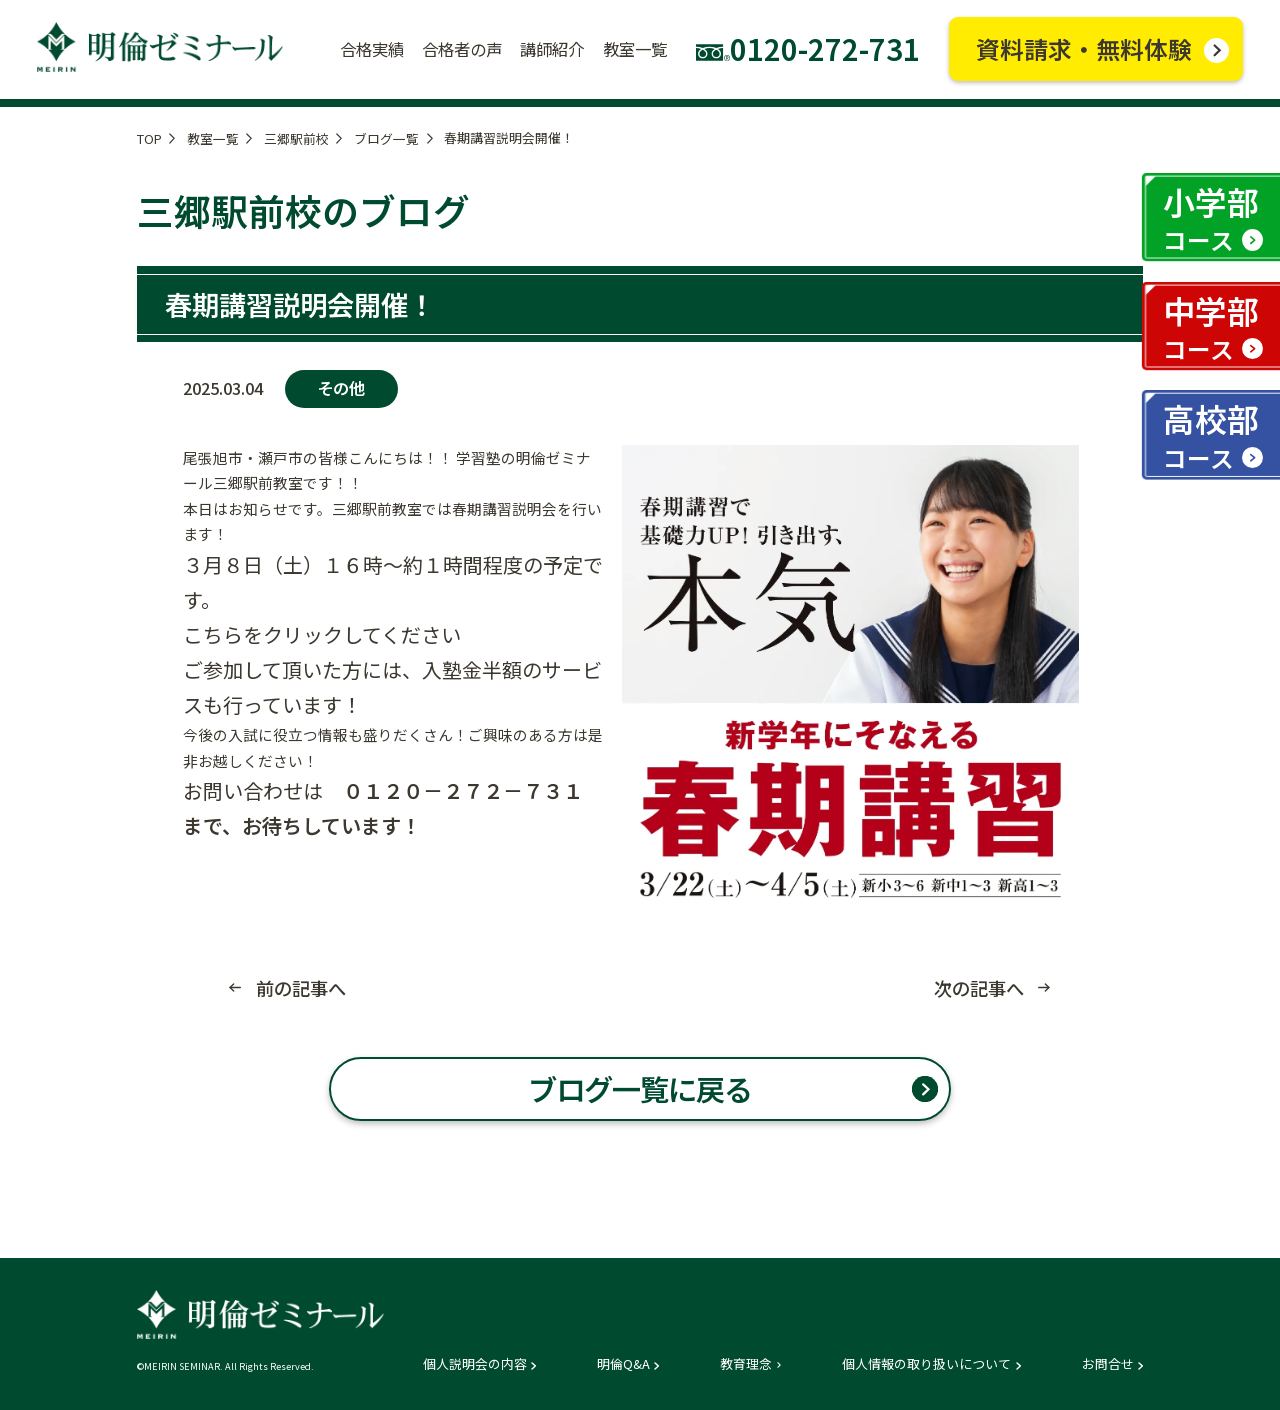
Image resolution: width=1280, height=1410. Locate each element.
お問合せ (1108, 1364)
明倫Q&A (623, 1364)
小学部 (1211, 217)
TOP (149, 138)
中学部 (1211, 326)
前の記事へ (301, 988)
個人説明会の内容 (475, 1364)
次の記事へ (979, 988)
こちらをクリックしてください (322, 634)
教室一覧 (213, 138)
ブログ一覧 (386, 138)
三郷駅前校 (296, 138)
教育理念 (746, 1364)
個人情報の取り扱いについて (926, 1364)
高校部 (1211, 434)
